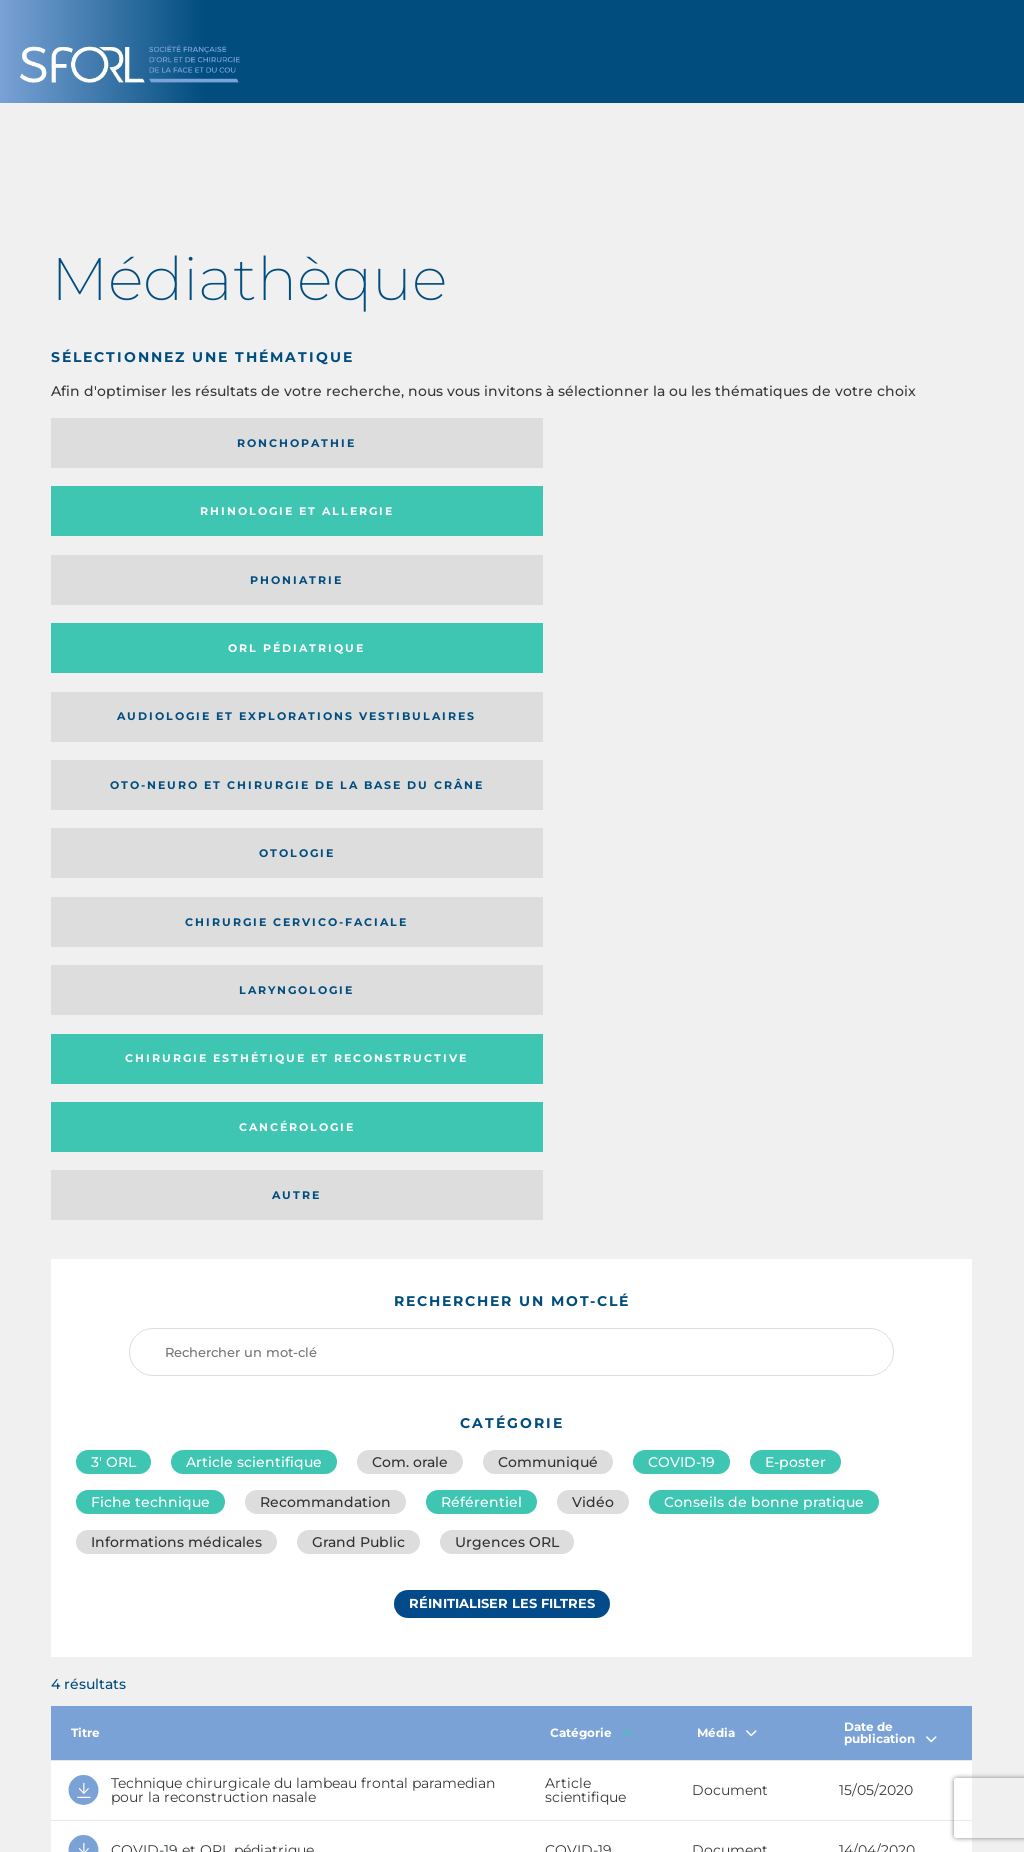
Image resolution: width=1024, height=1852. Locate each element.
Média (727, 1138)
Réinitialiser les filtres (502, 1013)
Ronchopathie (157, 443)
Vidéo (593, 904)
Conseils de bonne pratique (764, 904)
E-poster (795, 860)
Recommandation (325, 904)
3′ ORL (113, 860)
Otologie (617, 518)
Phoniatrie (617, 443)
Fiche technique (150, 904)
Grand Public (358, 948)
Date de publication (890, 1138)
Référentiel (481, 904)
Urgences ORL (507, 948)
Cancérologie (617, 593)
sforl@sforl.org (440, 1707)
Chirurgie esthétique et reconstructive (386, 593)
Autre (847, 593)
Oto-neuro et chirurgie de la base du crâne (383, 517)
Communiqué (548, 860)
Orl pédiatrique (847, 443)
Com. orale (410, 860)
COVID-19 (681, 860)
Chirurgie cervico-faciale (837, 518)
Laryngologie (157, 593)
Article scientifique (254, 860)
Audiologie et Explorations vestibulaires (124, 517)
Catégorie (592, 1138)
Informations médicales (176, 948)
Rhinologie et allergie (354, 443)
